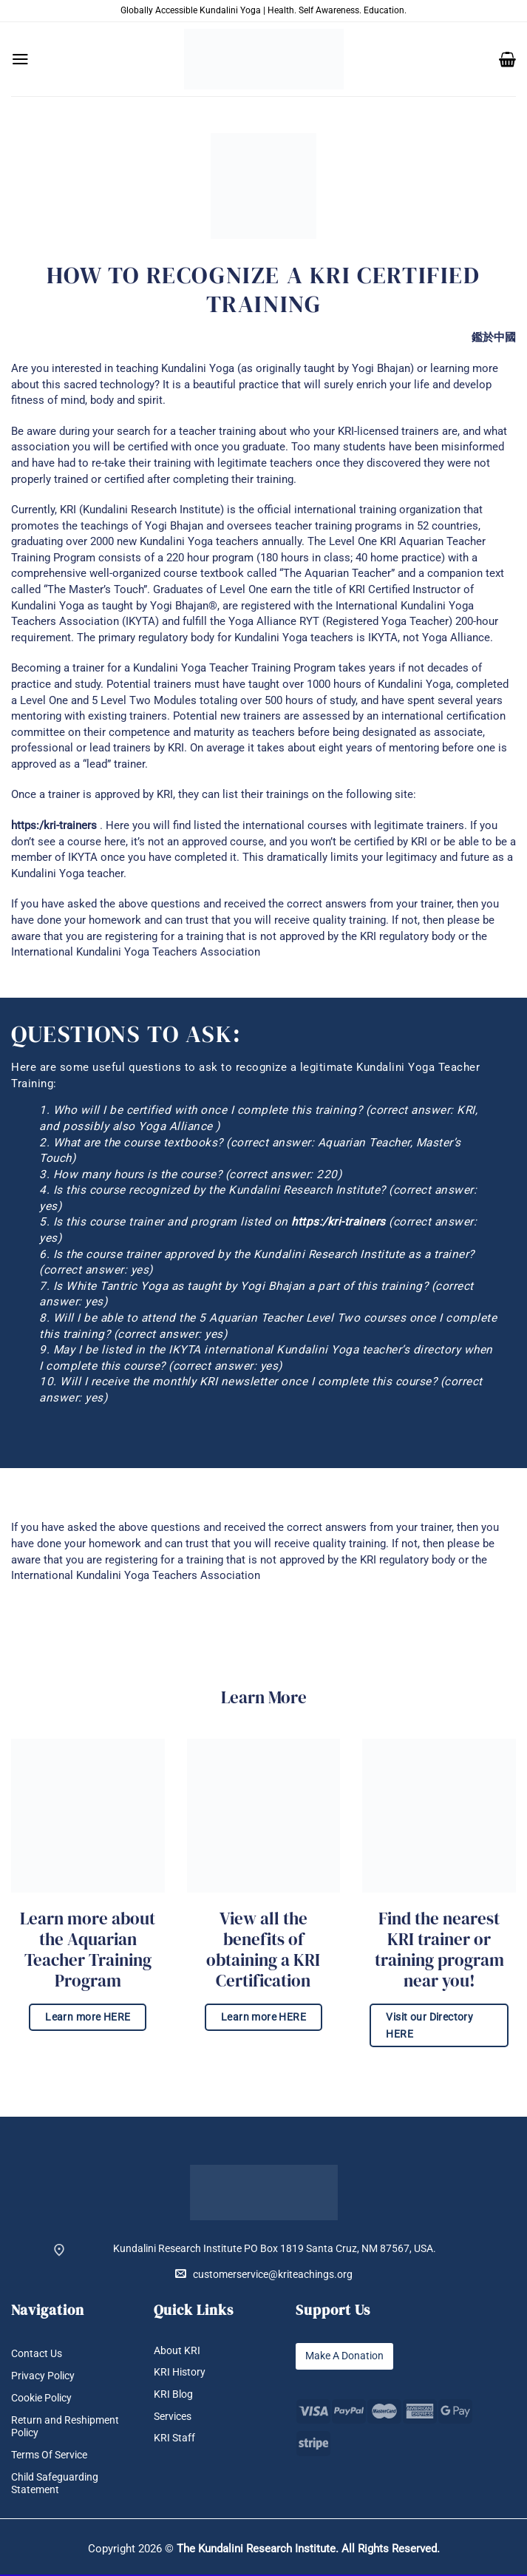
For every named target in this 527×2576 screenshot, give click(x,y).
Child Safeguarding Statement (54, 2484)
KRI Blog (173, 2394)
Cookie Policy (41, 2398)
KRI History (179, 2372)
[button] (20, 59)
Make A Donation (344, 2356)
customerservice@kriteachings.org (264, 2274)
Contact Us (36, 2353)
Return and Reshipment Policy (65, 2426)
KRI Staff (174, 2439)
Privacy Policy (43, 2376)
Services (172, 2416)
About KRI (177, 2351)
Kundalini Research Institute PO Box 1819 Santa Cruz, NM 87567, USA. (274, 2248)
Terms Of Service (49, 2456)
